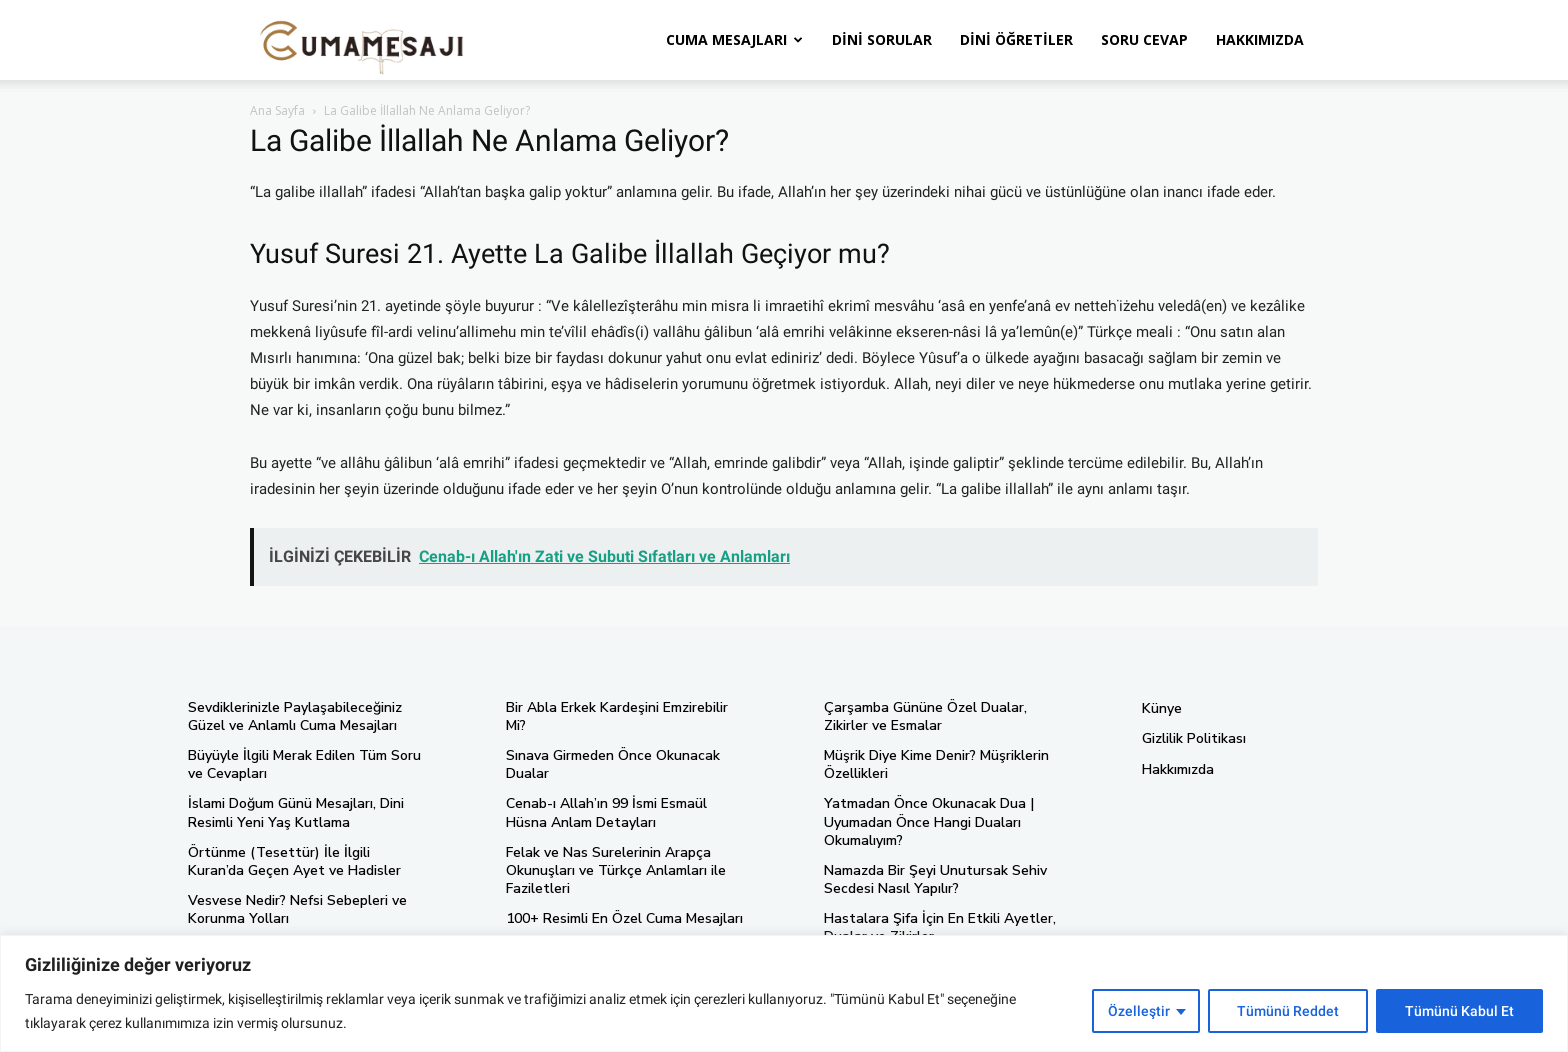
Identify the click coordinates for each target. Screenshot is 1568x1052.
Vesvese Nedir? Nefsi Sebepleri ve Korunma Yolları (297, 909)
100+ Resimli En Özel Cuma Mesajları (624, 918)
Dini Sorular (882, 39)
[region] (784, 993)
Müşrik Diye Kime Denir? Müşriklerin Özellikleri (936, 764)
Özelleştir (1139, 1011)
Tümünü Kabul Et (1459, 1011)
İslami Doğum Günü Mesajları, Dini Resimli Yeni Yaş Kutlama (296, 812)
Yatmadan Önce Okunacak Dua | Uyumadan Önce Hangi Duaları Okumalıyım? (929, 821)
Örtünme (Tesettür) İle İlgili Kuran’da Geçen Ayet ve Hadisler (294, 861)
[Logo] (362, 40)
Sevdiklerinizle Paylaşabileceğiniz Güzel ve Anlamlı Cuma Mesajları (295, 716)
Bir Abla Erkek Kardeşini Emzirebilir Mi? (617, 716)
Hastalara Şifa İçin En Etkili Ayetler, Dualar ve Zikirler (940, 927)
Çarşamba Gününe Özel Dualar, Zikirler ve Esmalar (925, 716)
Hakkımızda (1260, 39)
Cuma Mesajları (734, 39)
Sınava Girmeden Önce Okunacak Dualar (613, 764)
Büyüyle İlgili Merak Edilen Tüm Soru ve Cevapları (304, 764)
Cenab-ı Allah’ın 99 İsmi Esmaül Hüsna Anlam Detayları (606, 812)
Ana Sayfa (277, 110)
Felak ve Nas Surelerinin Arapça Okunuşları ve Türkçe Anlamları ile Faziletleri (616, 870)
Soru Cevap (1144, 39)
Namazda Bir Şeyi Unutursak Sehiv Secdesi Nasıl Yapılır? (935, 879)
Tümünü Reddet (1288, 1011)
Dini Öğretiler (1016, 39)
